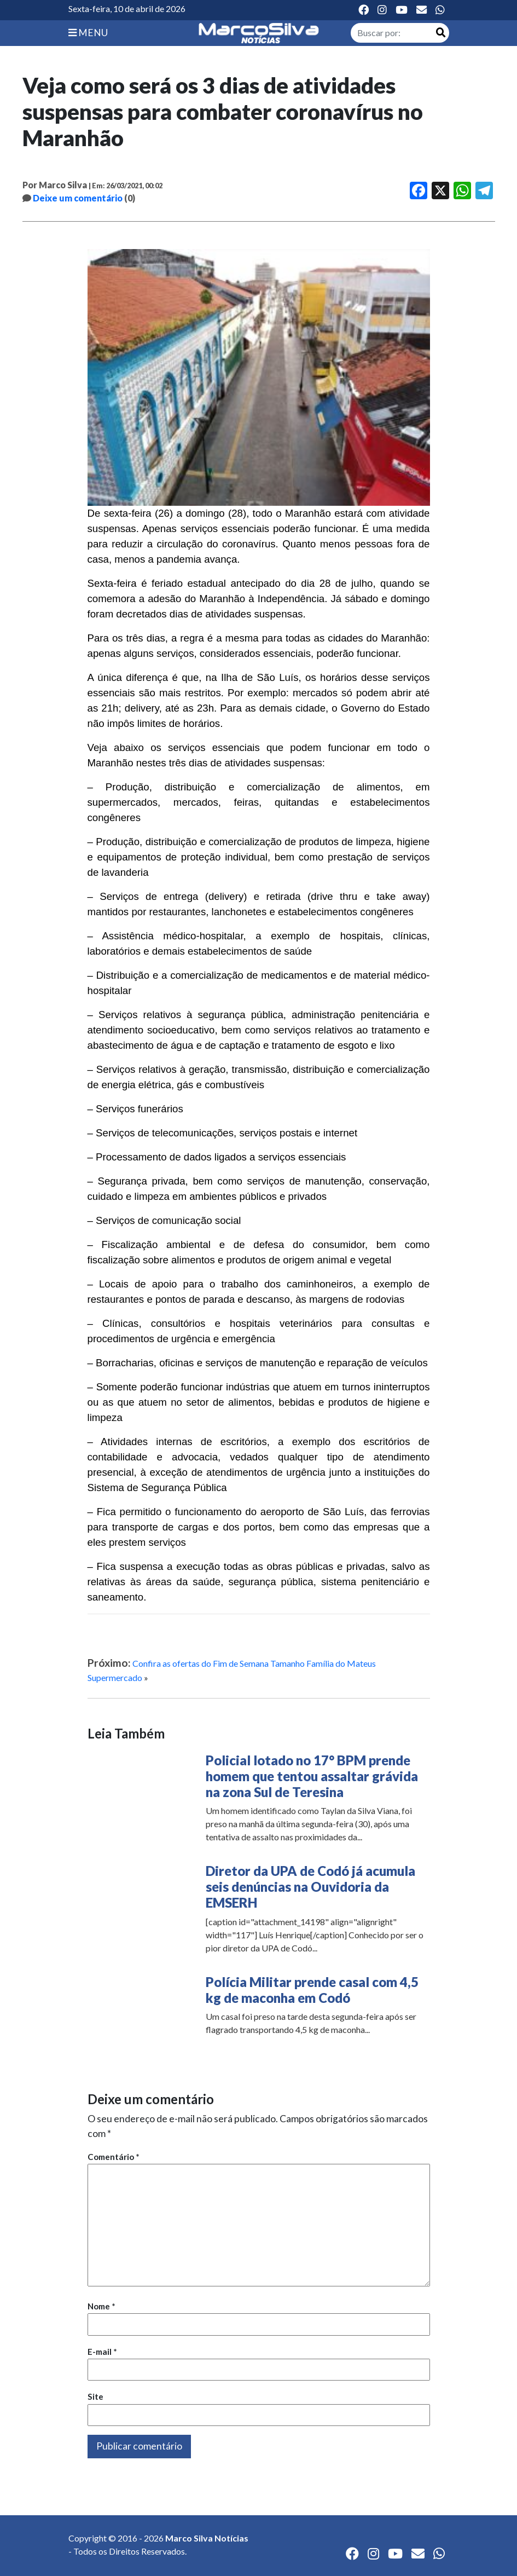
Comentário (114, 2157)
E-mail (102, 2351)
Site (95, 2396)
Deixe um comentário (78, 198)
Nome (101, 2306)
